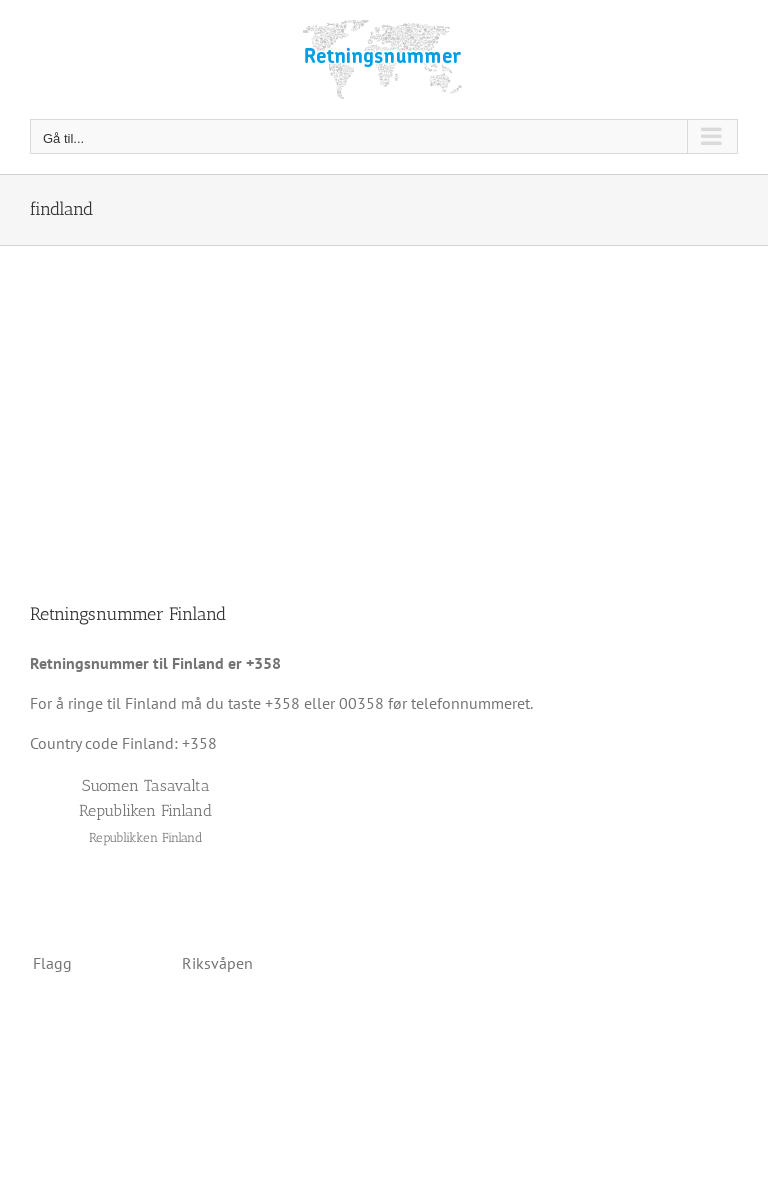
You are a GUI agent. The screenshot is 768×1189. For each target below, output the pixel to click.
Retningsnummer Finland (128, 614)
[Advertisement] (384, 396)
